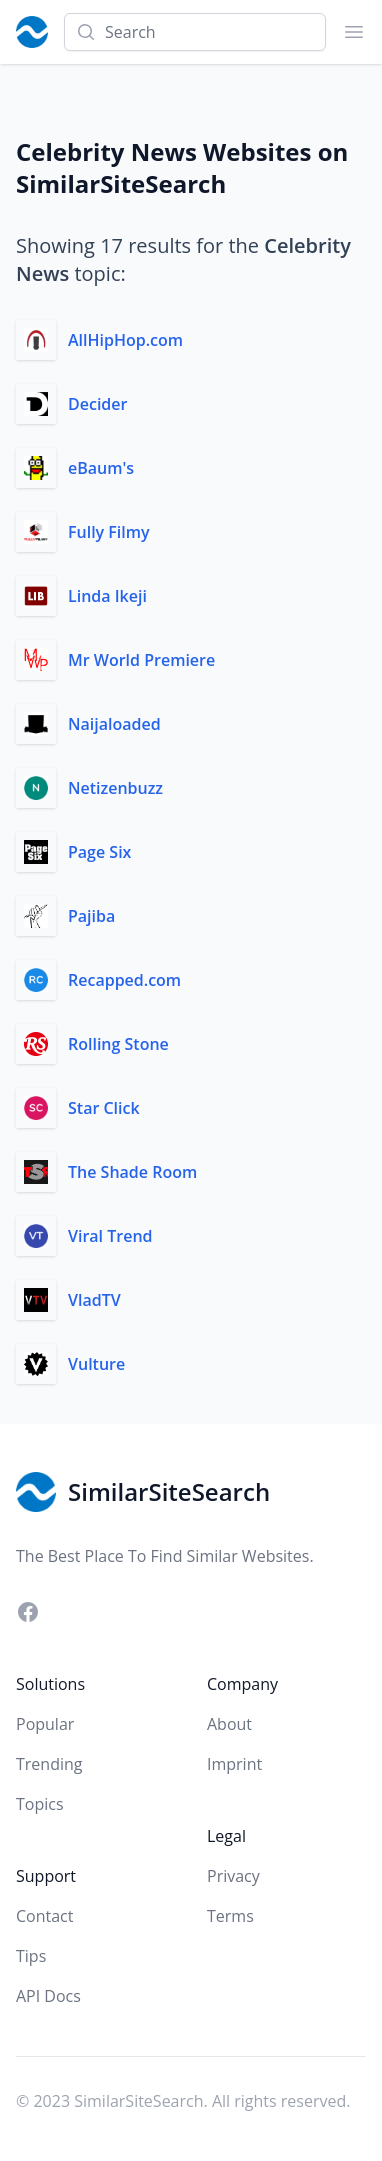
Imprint (234, 1764)
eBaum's (101, 468)
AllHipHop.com (125, 340)
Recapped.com (124, 980)
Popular (45, 1724)
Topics (40, 1804)
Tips (31, 1956)
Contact (44, 1916)
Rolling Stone (118, 1044)
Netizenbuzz (115, 788)
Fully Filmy (109, 532)
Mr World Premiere (141, 660)
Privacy (233, 1876)
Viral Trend (110, 1236)
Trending (49, 1764)
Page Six (99, 852)
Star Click (104, 1108)
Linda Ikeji (107, 596)
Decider (97, 404)
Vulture (96, 1364)
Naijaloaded (114, 724)
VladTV (94, 1300)
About (229, 1724)
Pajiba (91, 916)
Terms (230, 1916)
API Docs (48, 1996)
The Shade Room (132, 1172)
